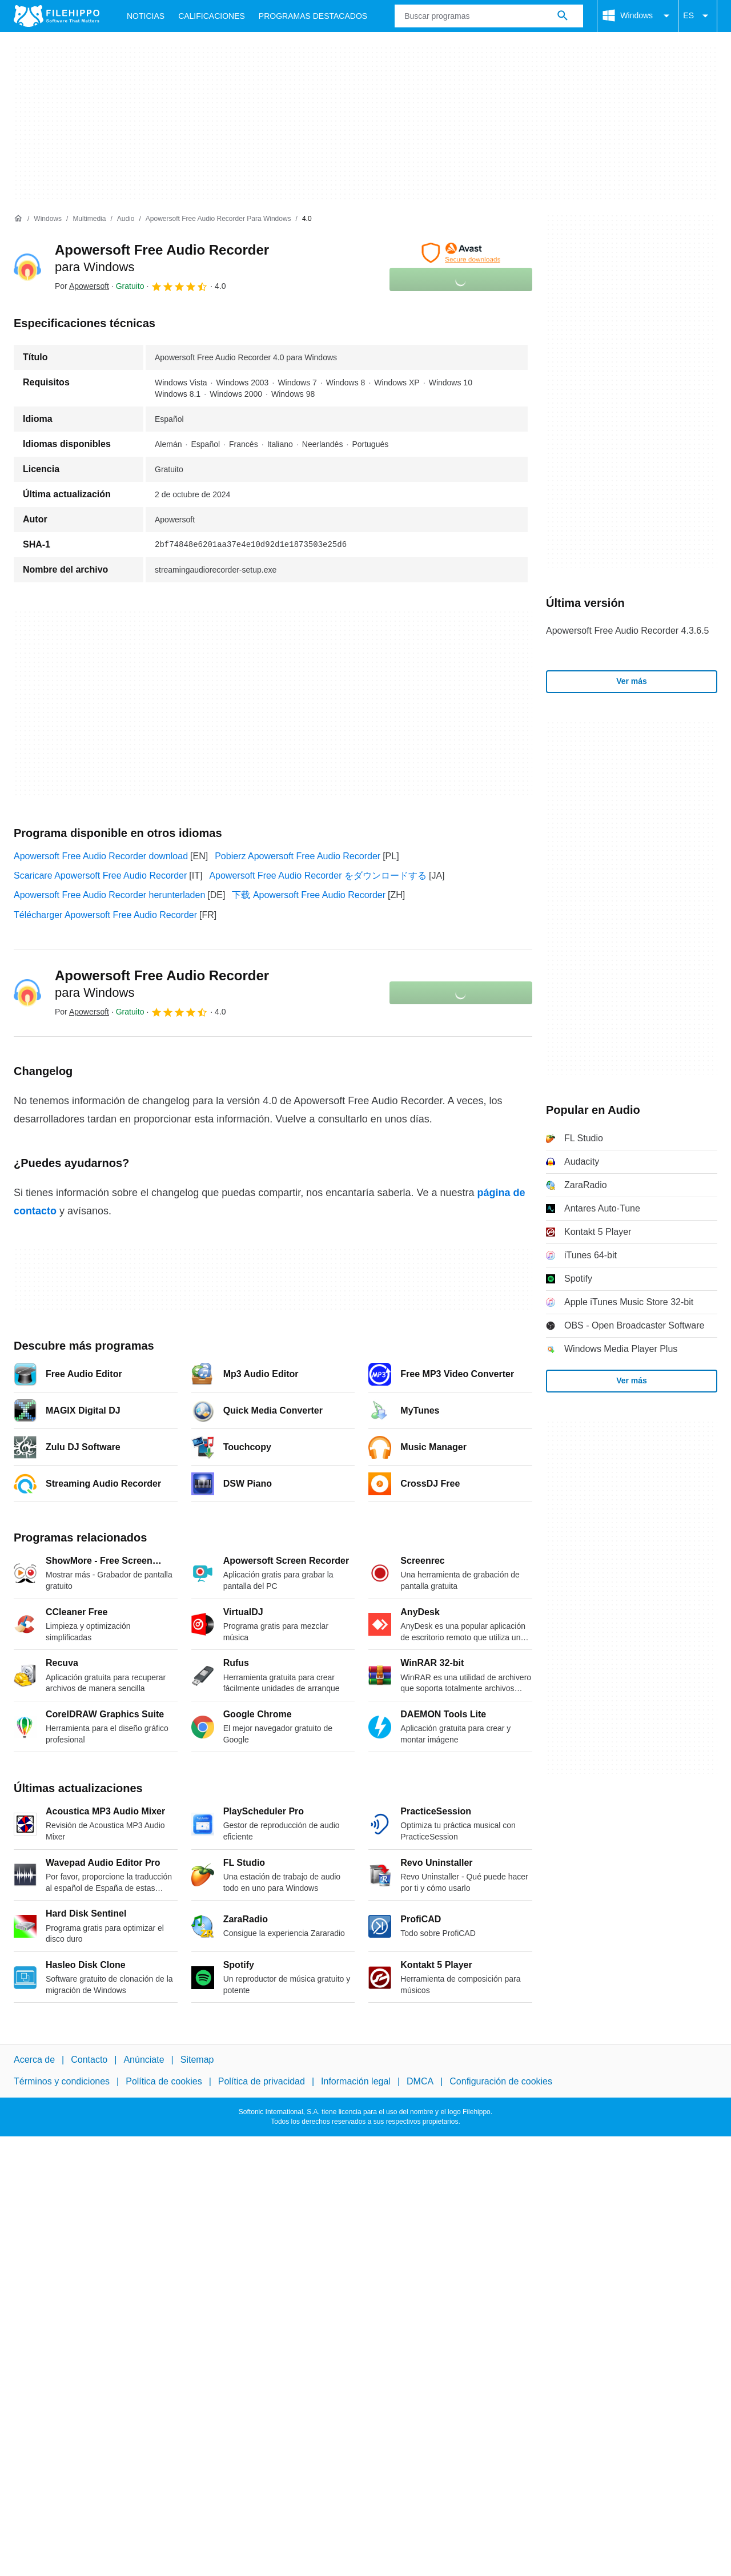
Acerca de (34, 2059)
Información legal (356, 2081)
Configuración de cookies (500, 2081)
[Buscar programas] (562, 16)
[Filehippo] (56, 16)
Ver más (631, 681)
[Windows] (48, 219)
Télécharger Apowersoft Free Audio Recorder (105, 915)
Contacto (89, 2059)
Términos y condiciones (62, 2081)
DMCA (420, 2081)
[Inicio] (18, 219)
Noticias (145, 16)
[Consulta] (489, 16)
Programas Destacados (313, 16)
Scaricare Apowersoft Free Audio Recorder (100, 875)
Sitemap (197, 2059)
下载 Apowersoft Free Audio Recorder (308, 895)
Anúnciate (143, 2059)
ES (697, 16)
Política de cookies (164, 2081)
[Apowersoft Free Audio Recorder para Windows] (218, 219)
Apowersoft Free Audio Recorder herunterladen (109, 895)
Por (82, 286)
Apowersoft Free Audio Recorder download (101, 856)
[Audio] (126, 219)
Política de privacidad (261, 2081)
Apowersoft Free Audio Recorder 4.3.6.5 (627, 630)
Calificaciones (211, 16)
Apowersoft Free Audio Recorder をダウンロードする (318, 875)
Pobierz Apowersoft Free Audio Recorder (297, 856)
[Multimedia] (89, 219)
